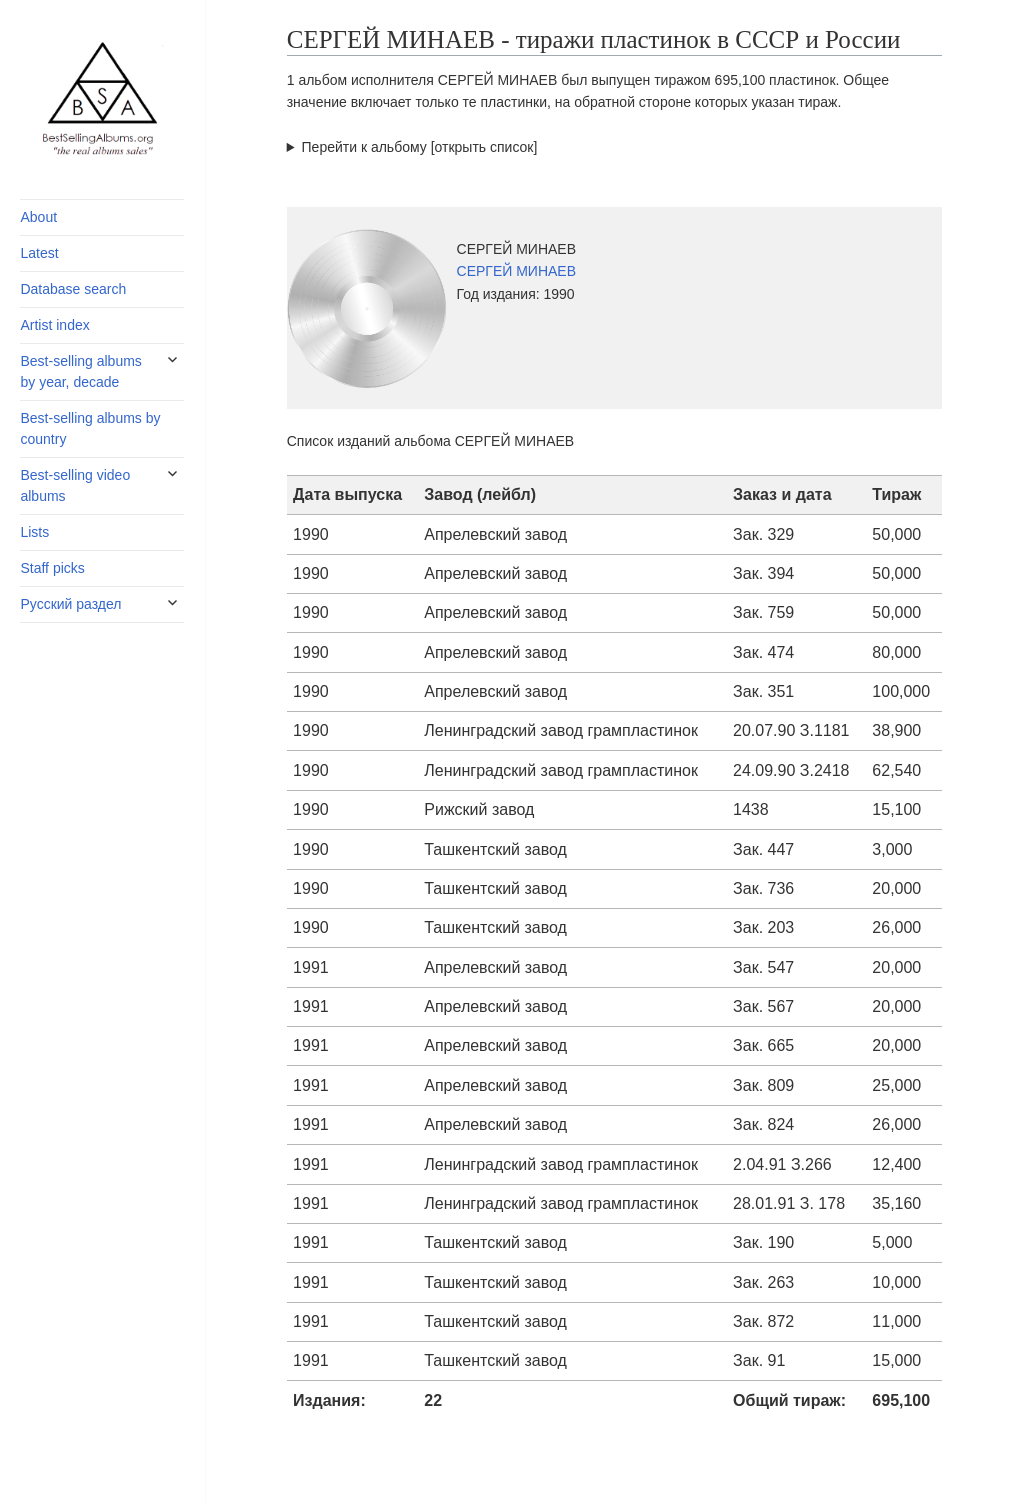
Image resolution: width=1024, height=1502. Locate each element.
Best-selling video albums (75, 485)
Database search (73, 289)
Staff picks (52, 568)
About (38, 217)
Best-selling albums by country (90, 428)
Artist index (54, 325)
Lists (34, 532)
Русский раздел (70, 604)
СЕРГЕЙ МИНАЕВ (517, 271)
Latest (39, 253)
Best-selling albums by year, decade (80, 371)
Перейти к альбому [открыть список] (420, 147)
